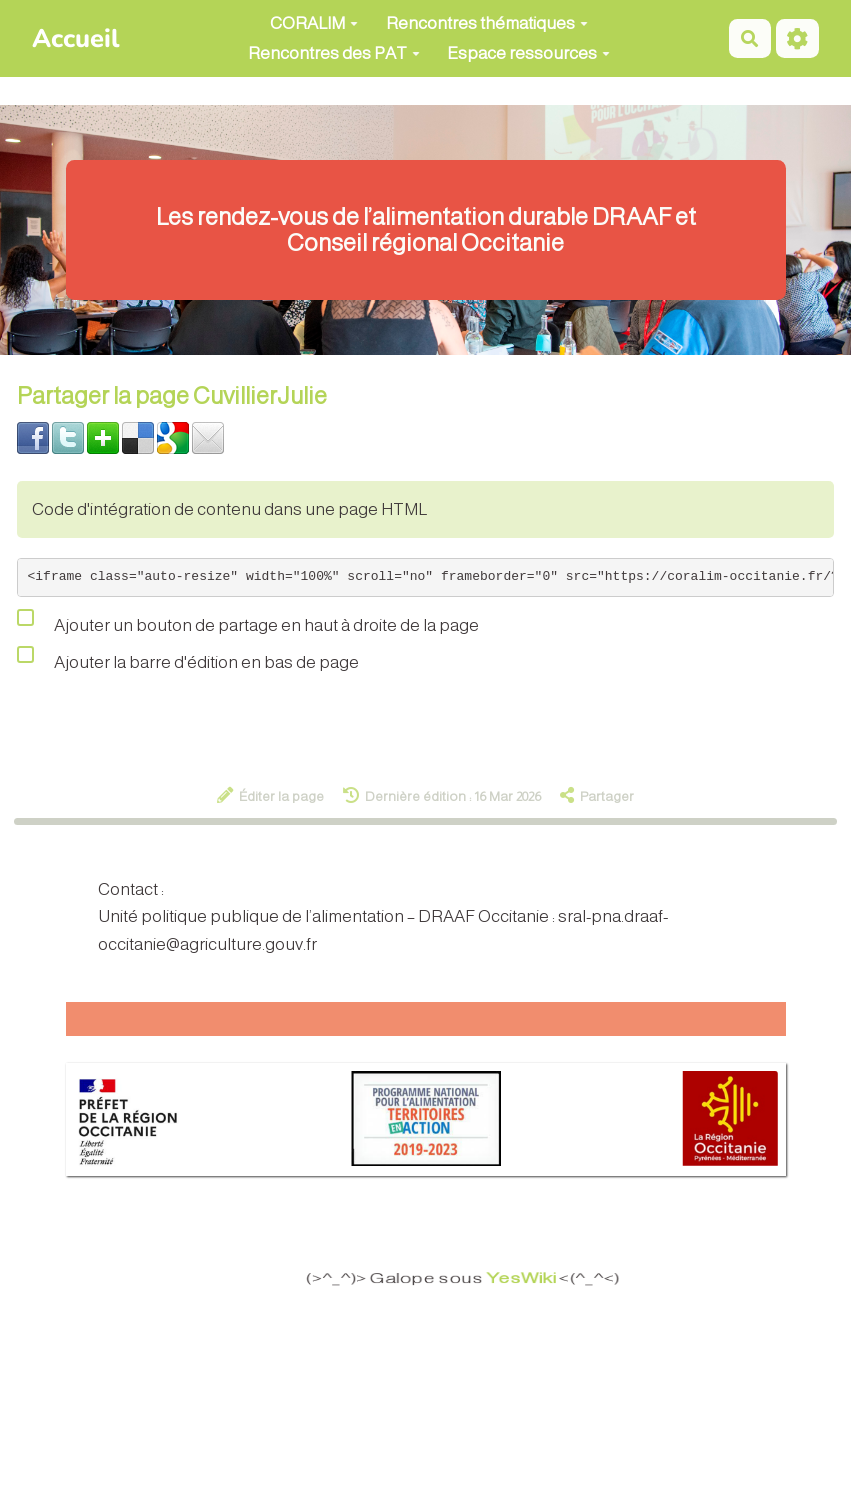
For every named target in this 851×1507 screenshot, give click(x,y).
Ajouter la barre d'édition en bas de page (188, 658)
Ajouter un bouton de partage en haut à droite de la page (248, 621)
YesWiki (528, 1279)
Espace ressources (528, 53)
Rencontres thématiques (487, 23)
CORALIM (314, 23)
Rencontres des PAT (334, 53)
